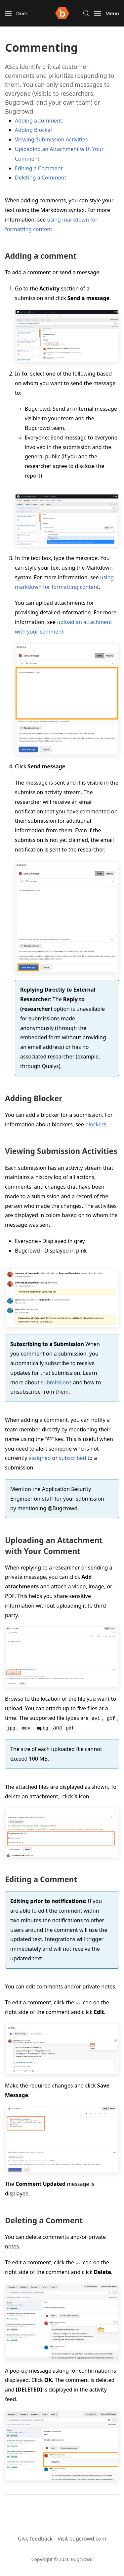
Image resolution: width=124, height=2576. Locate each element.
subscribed (72, 1458)
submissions (56, 1382)
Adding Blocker (34, 129)
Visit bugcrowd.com (82, 2538)
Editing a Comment (38, 168)
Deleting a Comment (40, 177)
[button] (16, 13)
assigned (40, 1458)
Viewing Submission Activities (51, 139)
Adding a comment (38, 120)
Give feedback (35, 2538)
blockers (95, 1124)
